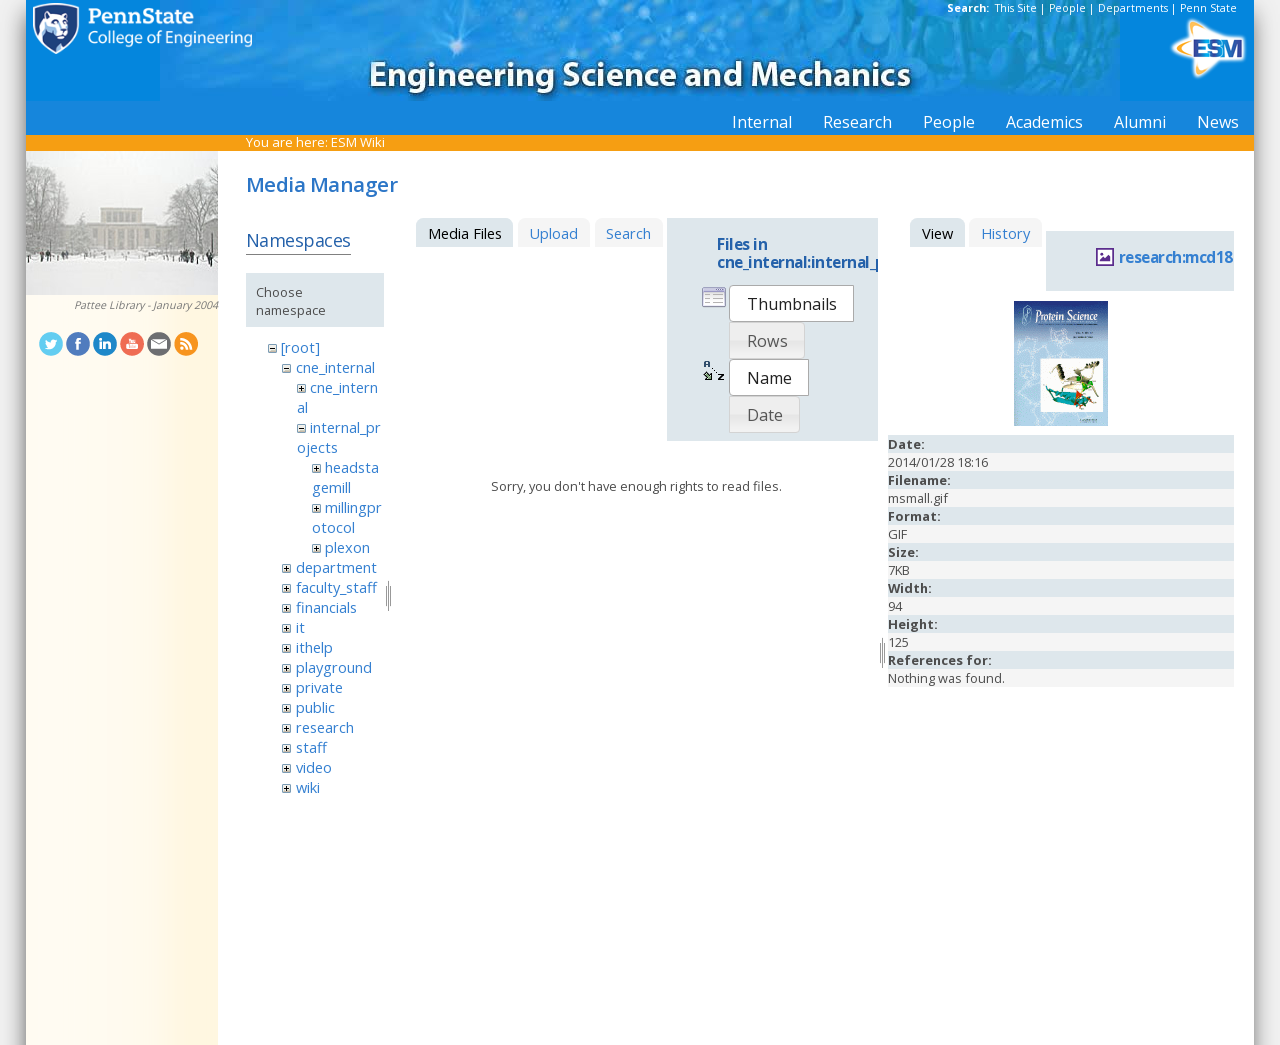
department (336, 567)
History (1005, 233)
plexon (347, 547)
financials (326, 607)
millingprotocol (347, 517)
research (325, 727)
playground (334, 667)
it (300, 627)
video (314, 767)
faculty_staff (336, 587)
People (1067, 8)
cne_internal (335, 367)
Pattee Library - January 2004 (146, 305)
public (315, 707)
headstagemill (345, 477)
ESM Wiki (358, 142)
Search (628, 233)
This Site (1016, 8)
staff (311, 747)
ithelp (314, 647)
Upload (553, 233)
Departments (1133, 8)
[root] (300, 347)
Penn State (1208, 8)
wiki (308, 787)
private (319, 687)
